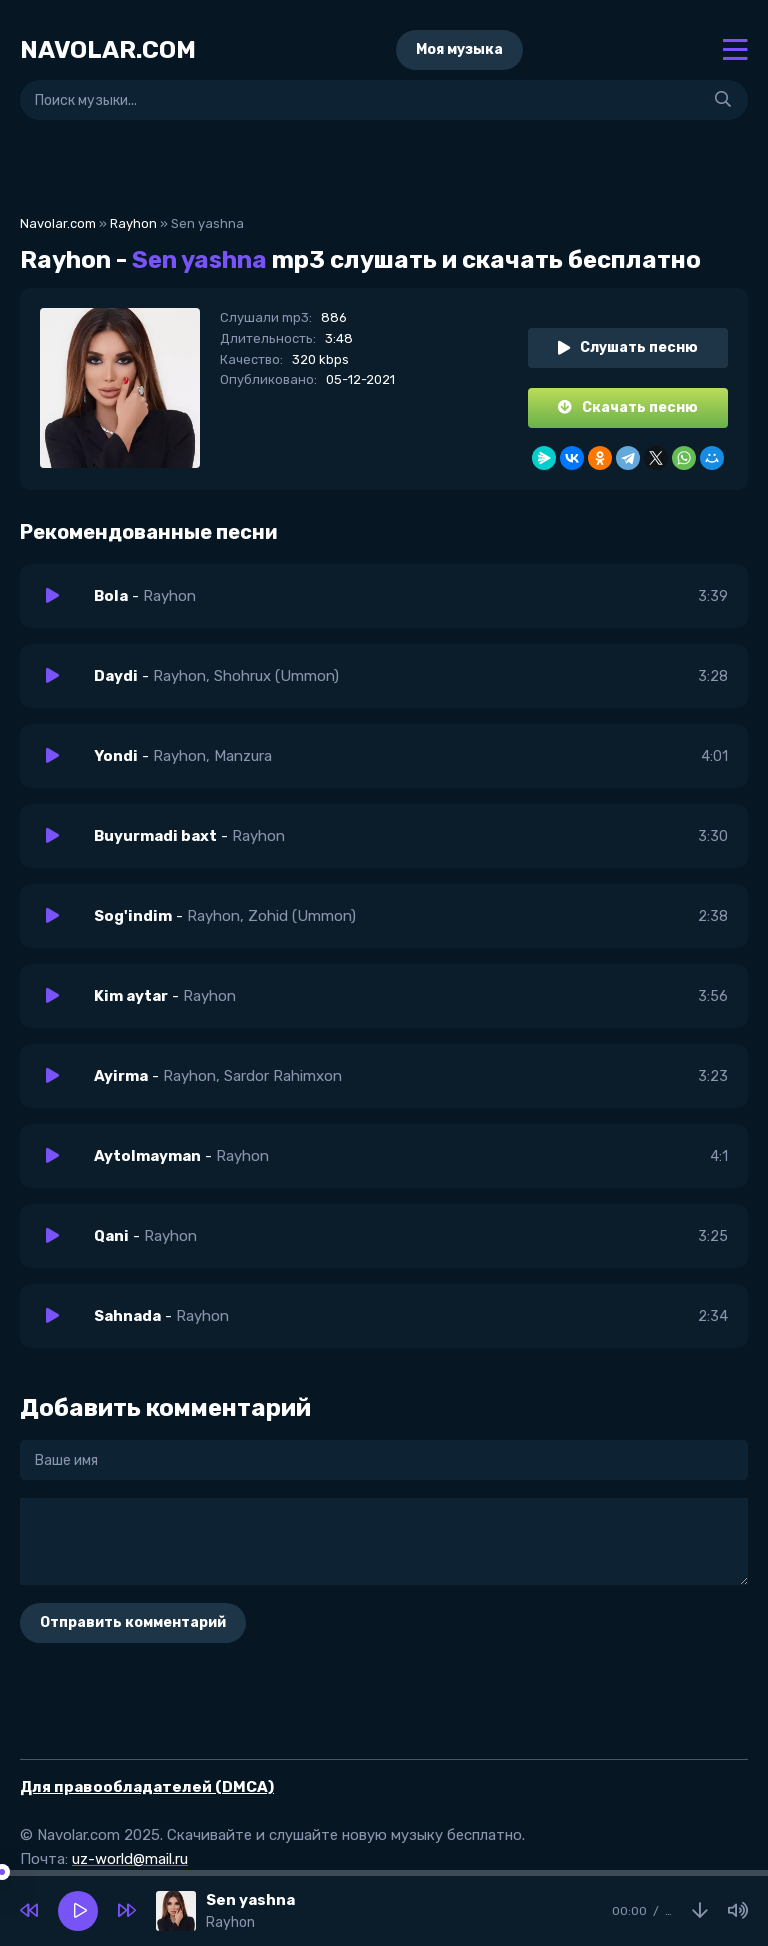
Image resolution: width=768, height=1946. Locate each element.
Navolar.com (58, 223)
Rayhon (133, 223)
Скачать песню (628, 407)
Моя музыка (459, 49)
